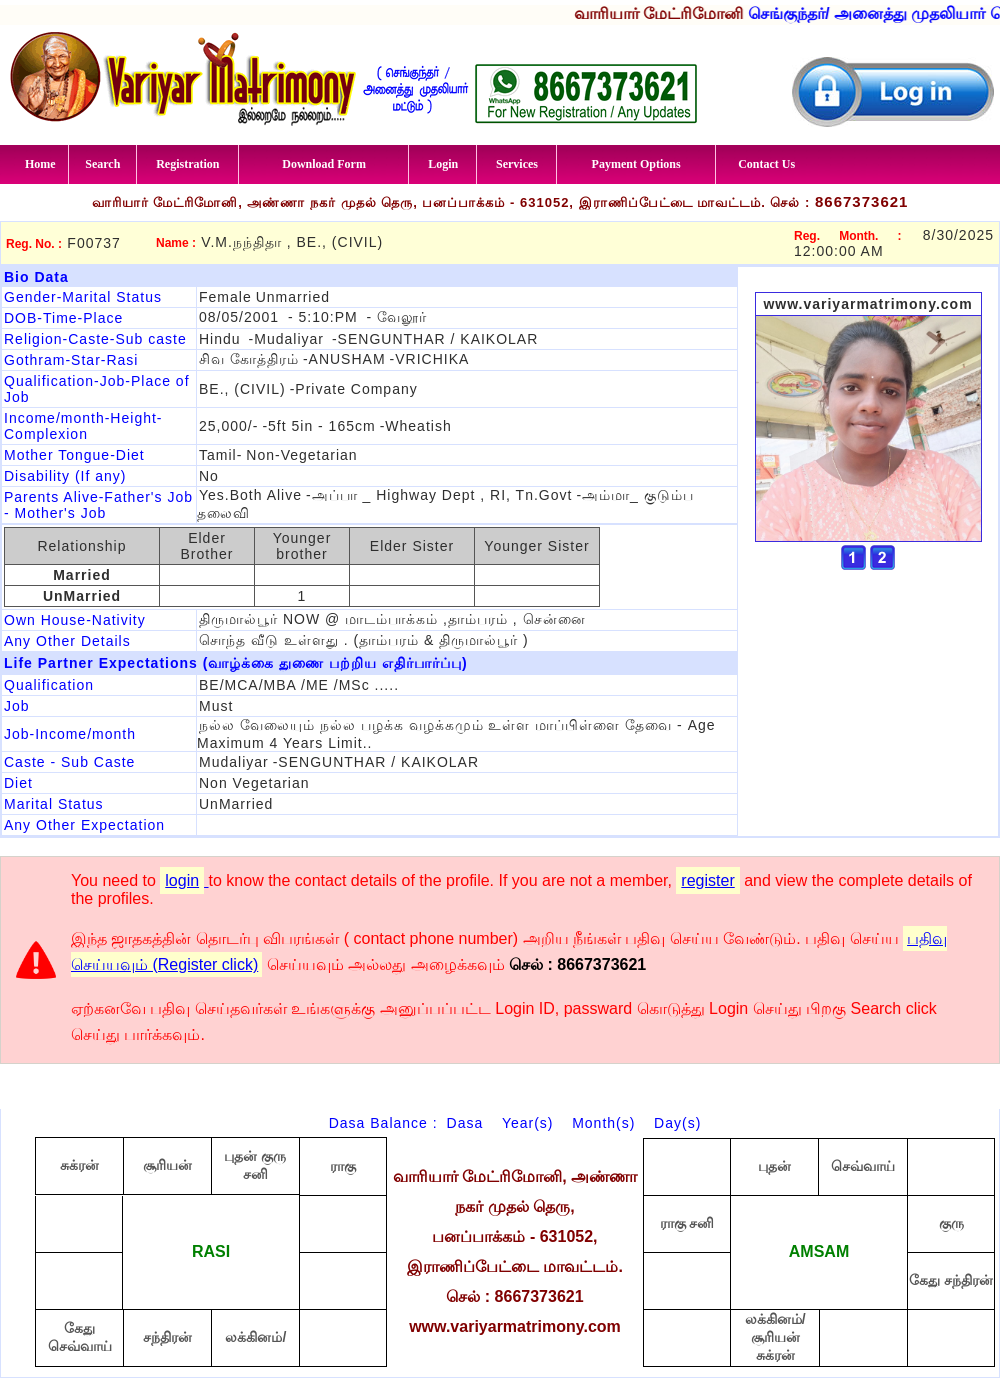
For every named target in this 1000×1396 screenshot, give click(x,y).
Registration (187, 164)
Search (102, 164)
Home (40, 164)
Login (443, 164)
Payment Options (636, 164)
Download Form (324, 164)
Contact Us (766, 164)
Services (517, 164)
